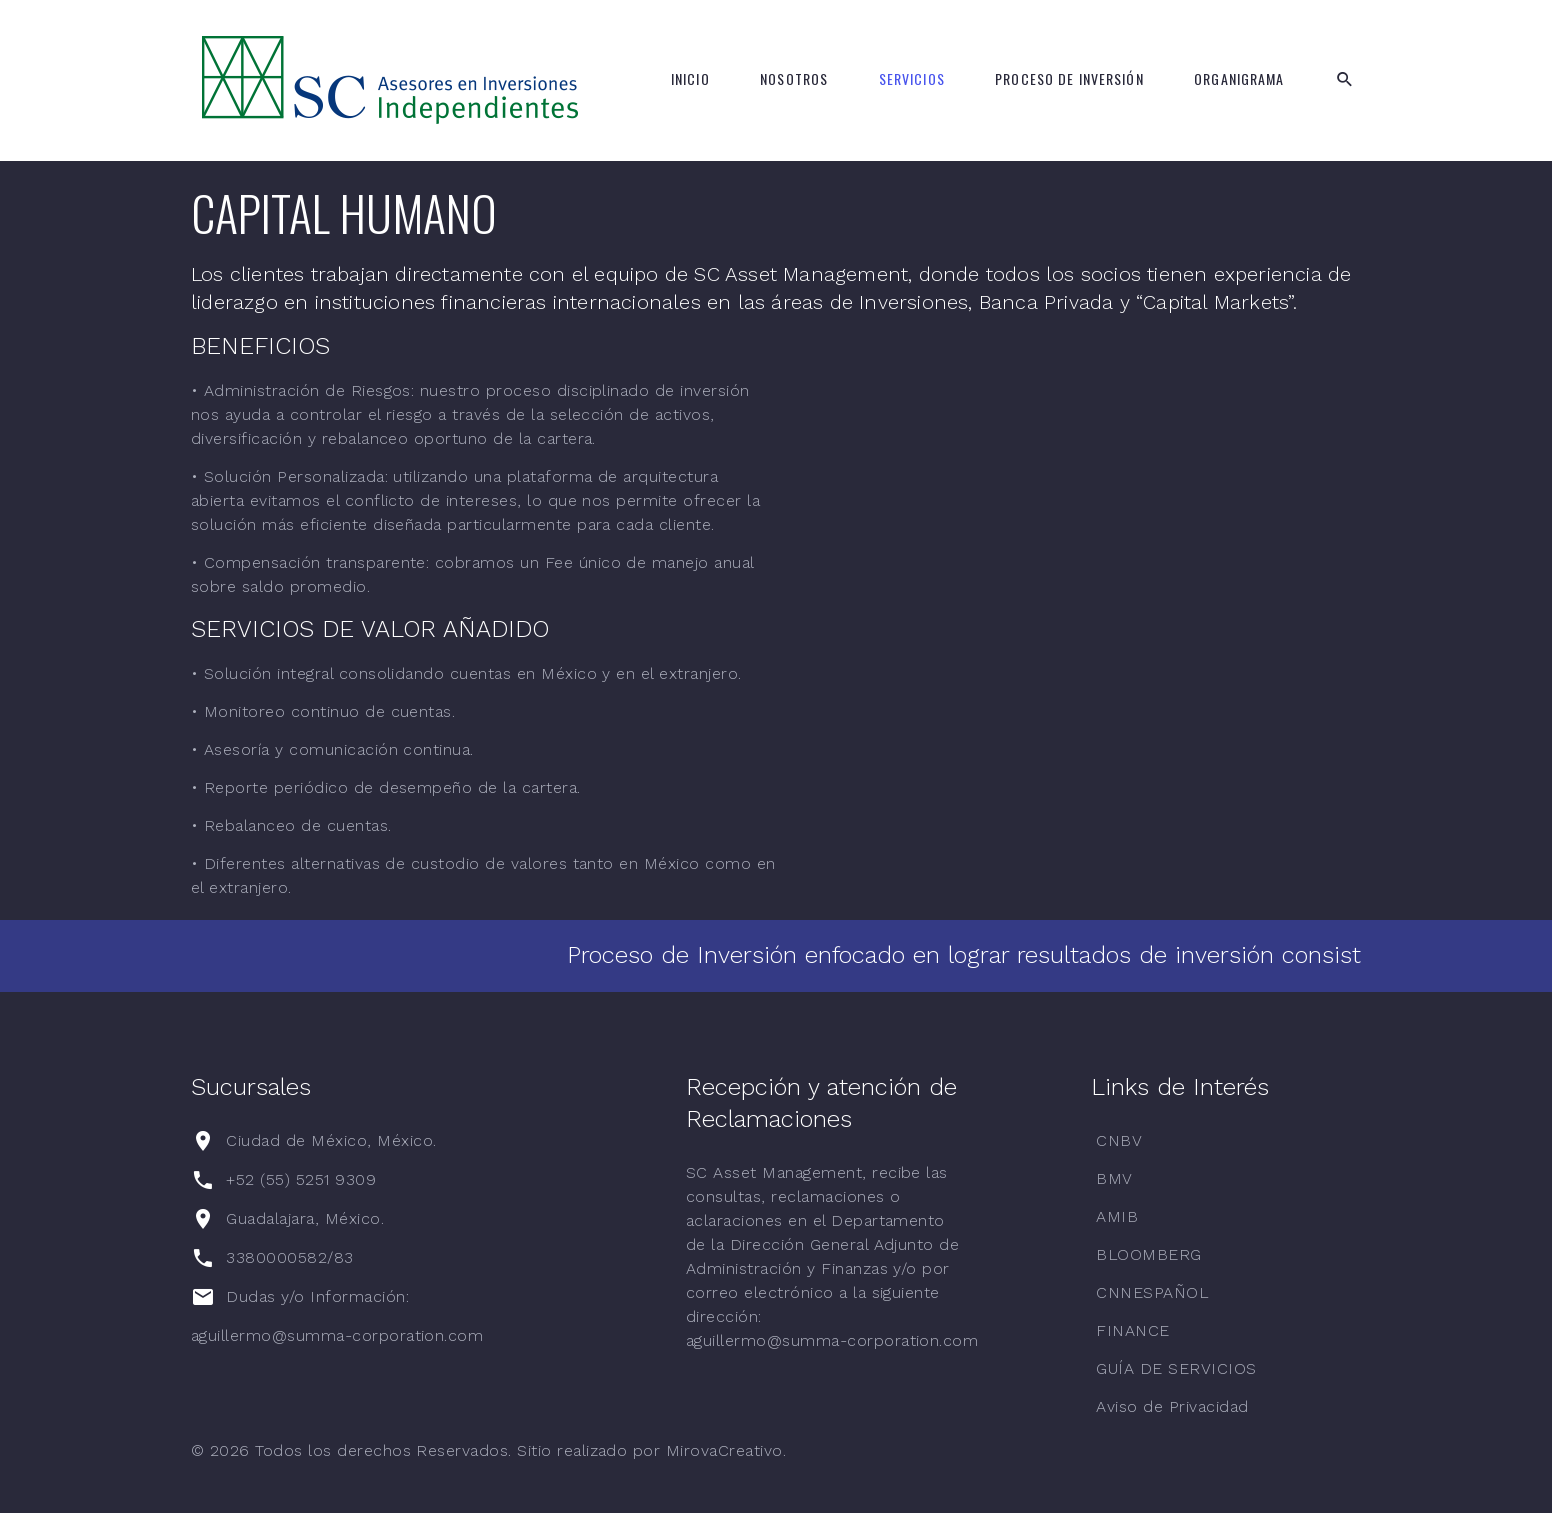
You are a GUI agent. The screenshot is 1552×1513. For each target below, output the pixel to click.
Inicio (690, 79)
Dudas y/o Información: (320, 1296)
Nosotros (794, 79)
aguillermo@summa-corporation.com (337, 1335)
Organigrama (1239, 79)
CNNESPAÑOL (1152, 1292)
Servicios (912, 79)
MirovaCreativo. (726, 1450)
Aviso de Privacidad (1172, 1406)
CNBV (1119, 1140)
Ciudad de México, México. (331, 1140)
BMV (1114, 1178)
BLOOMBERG (1148, 1254)
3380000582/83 (289, 1257)
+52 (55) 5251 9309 (301, 1179)
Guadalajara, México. (305, 1218)
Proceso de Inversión (1069, 79)
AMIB (1117, 1216)
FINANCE (1132, 1330)
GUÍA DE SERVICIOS (1176, 1368)
